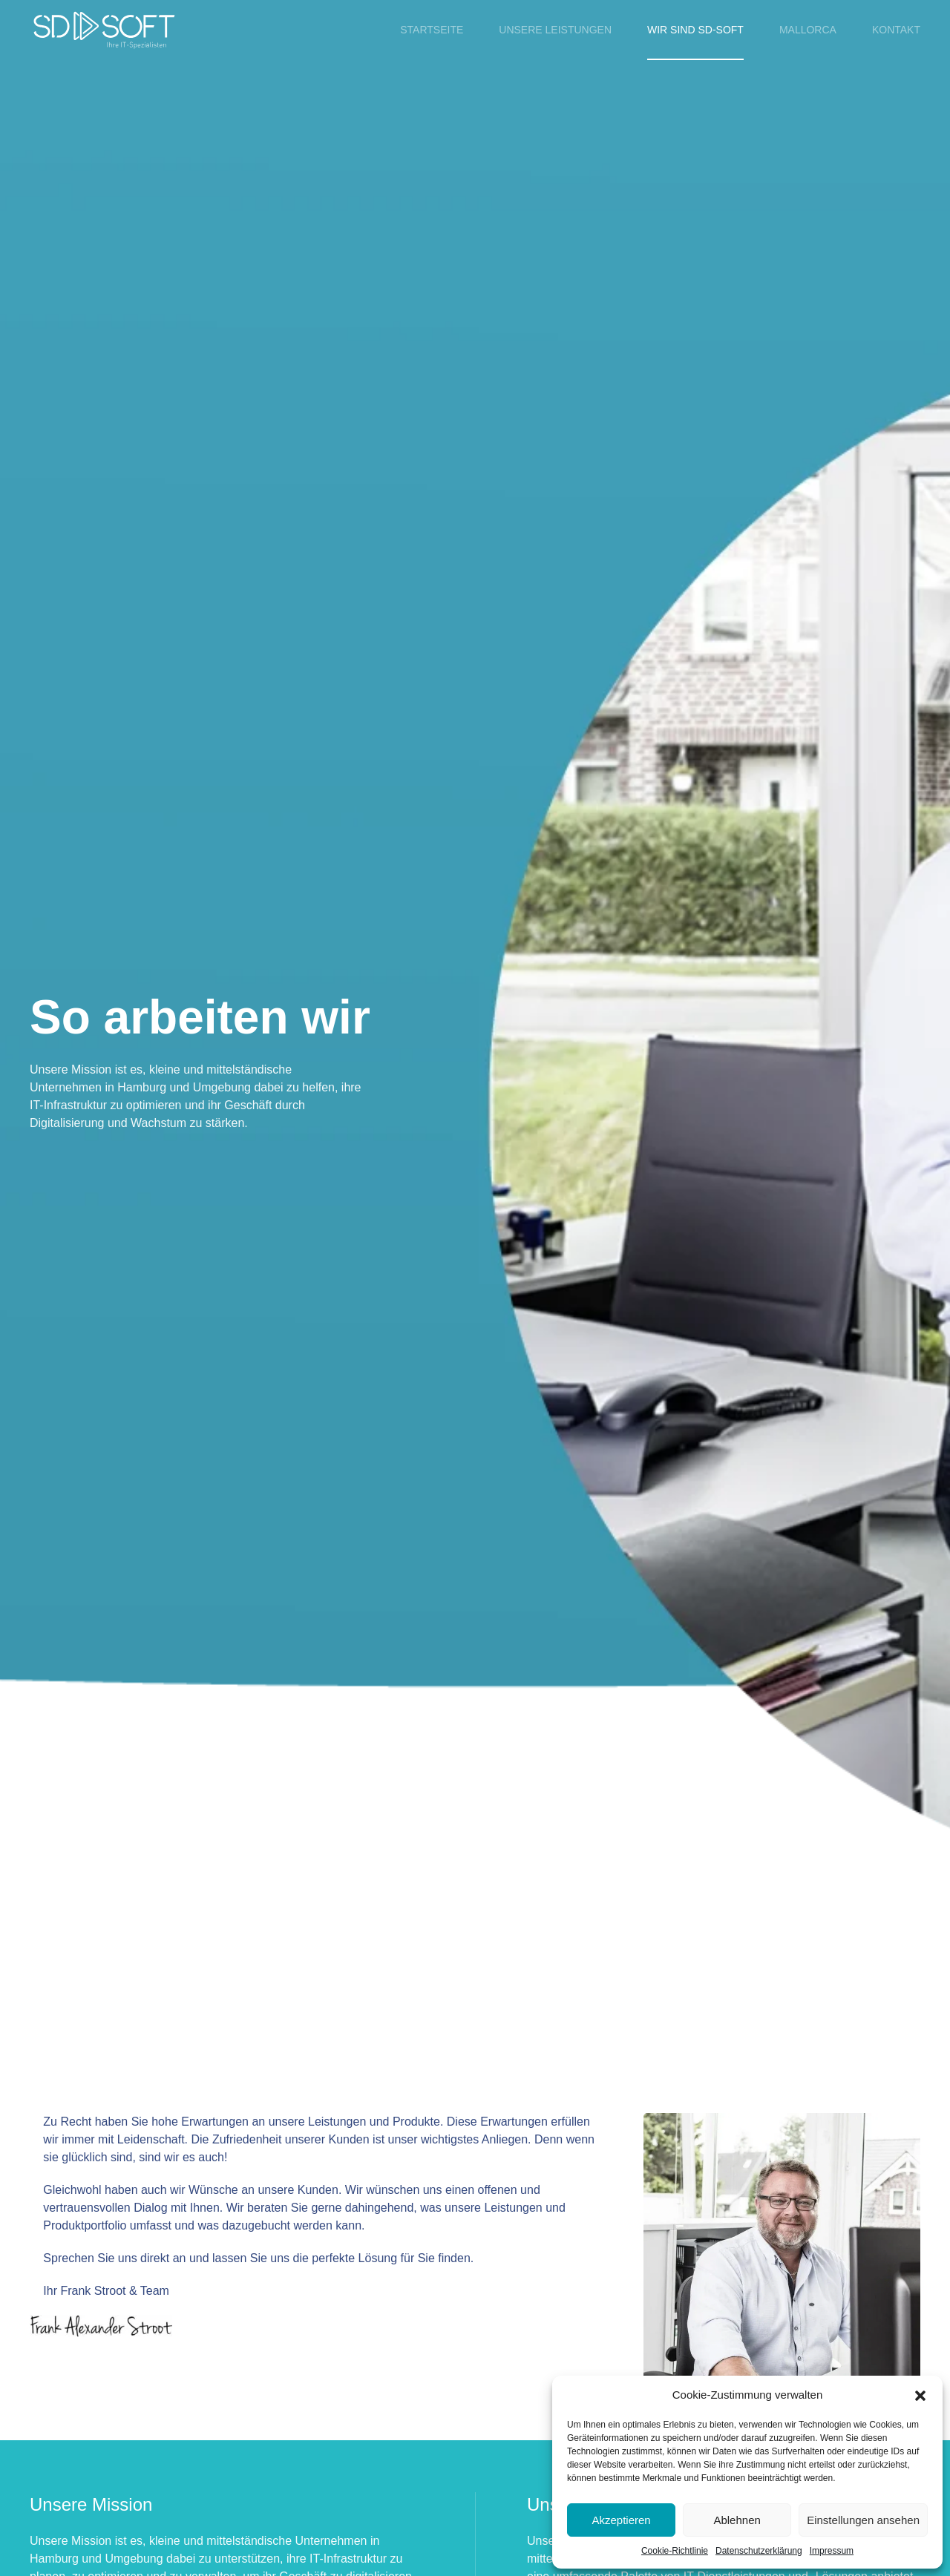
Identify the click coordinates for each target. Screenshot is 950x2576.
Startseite (431, 30)
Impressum (832, 2551)
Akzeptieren (621, 2520)
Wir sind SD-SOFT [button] (695, 30)
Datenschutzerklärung (758, 2551)
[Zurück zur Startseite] (104, 29)
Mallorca (807, 30)
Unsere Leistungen (555, 30)
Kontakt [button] (896, 30)
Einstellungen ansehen (863, 2520)
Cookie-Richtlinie (674, 2551)
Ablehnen (736, 2520)
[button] (920, 2395)
